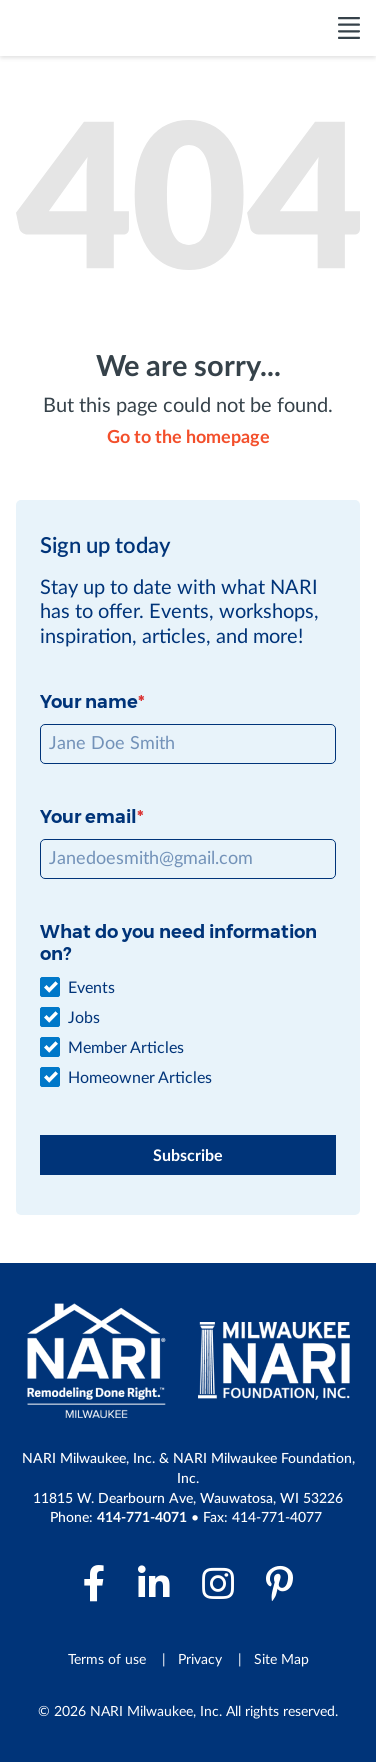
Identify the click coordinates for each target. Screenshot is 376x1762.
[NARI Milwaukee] (93, 28)
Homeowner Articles (140, 1078)
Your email (88, 817)
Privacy (200, 1660)
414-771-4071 (142, 1518)
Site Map (281, 1660)
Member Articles (126, 1048)
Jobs (84, 1018)
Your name (89, 702)
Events (91, 988)
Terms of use (107, 1660)
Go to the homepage (188, 438)
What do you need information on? (178, 943)
